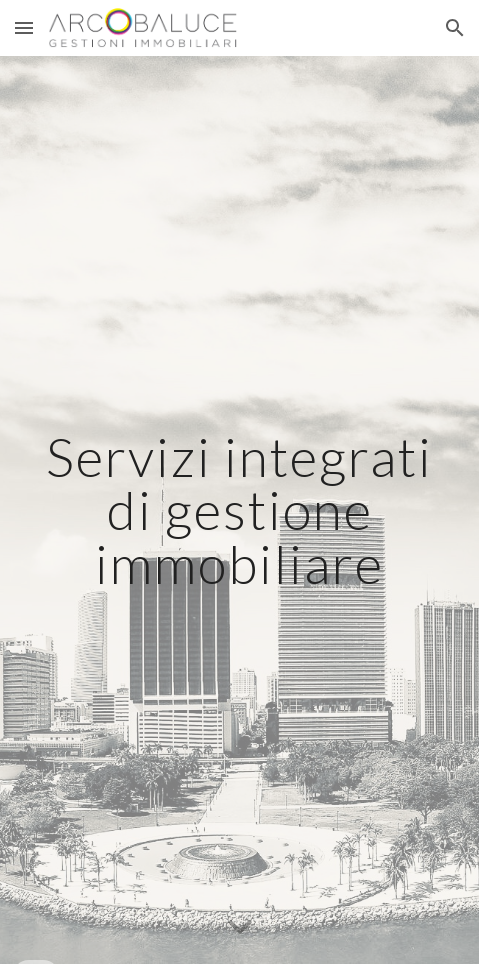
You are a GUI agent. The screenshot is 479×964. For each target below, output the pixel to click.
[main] (240, 510)
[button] (24, 27)
